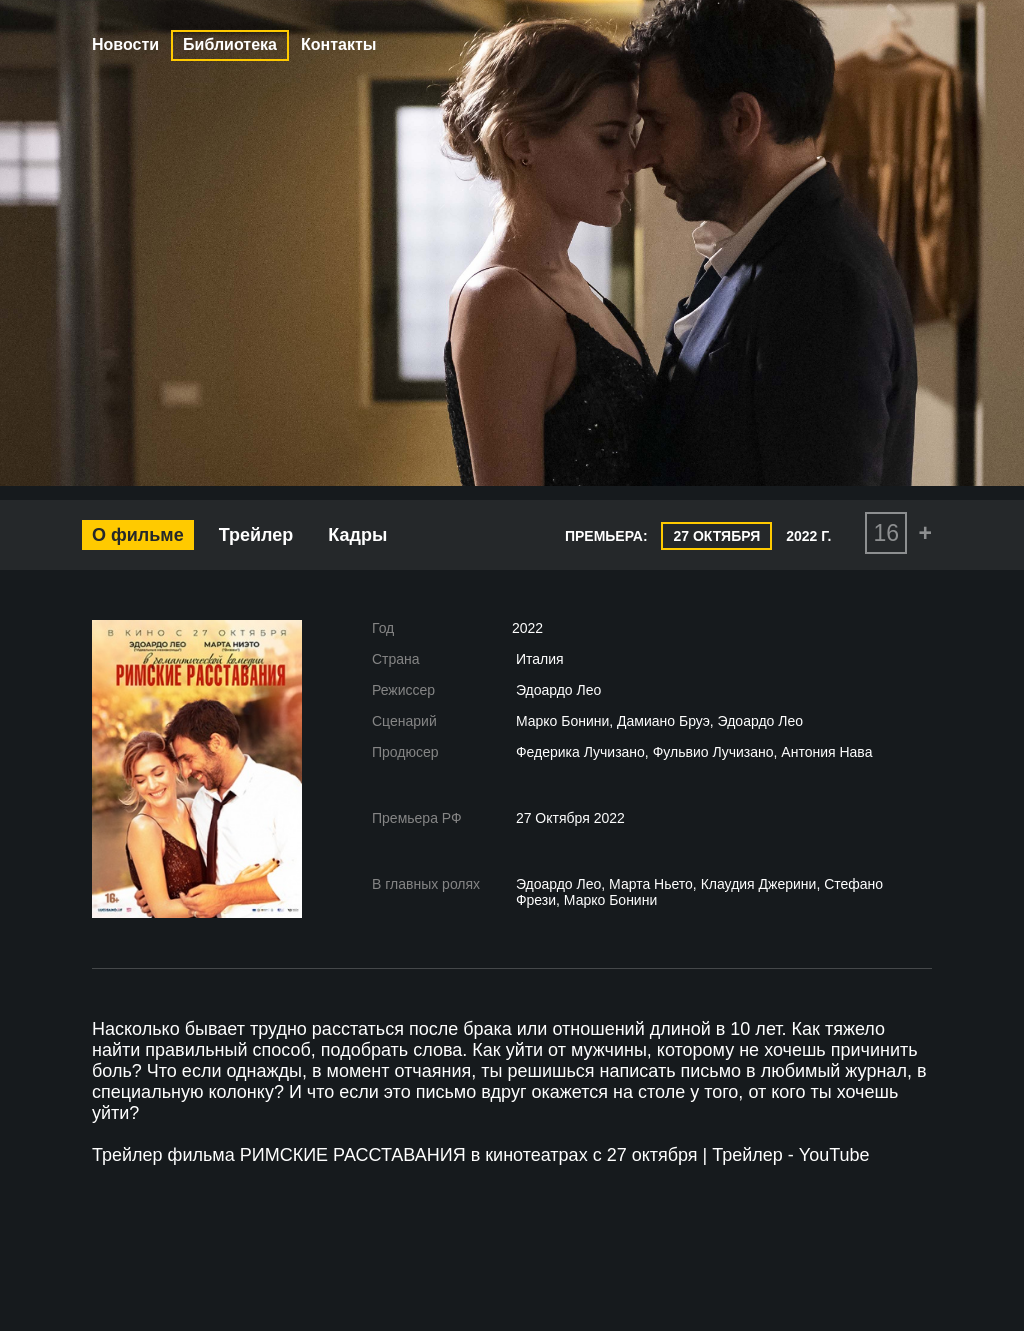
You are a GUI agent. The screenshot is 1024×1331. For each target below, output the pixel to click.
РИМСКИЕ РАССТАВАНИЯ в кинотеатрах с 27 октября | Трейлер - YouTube (555, 1155)
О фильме (138, 535)
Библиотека (230, 44)
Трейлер (256, 535)
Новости (125, 44)
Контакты (338, 44)
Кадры (357, 535)
